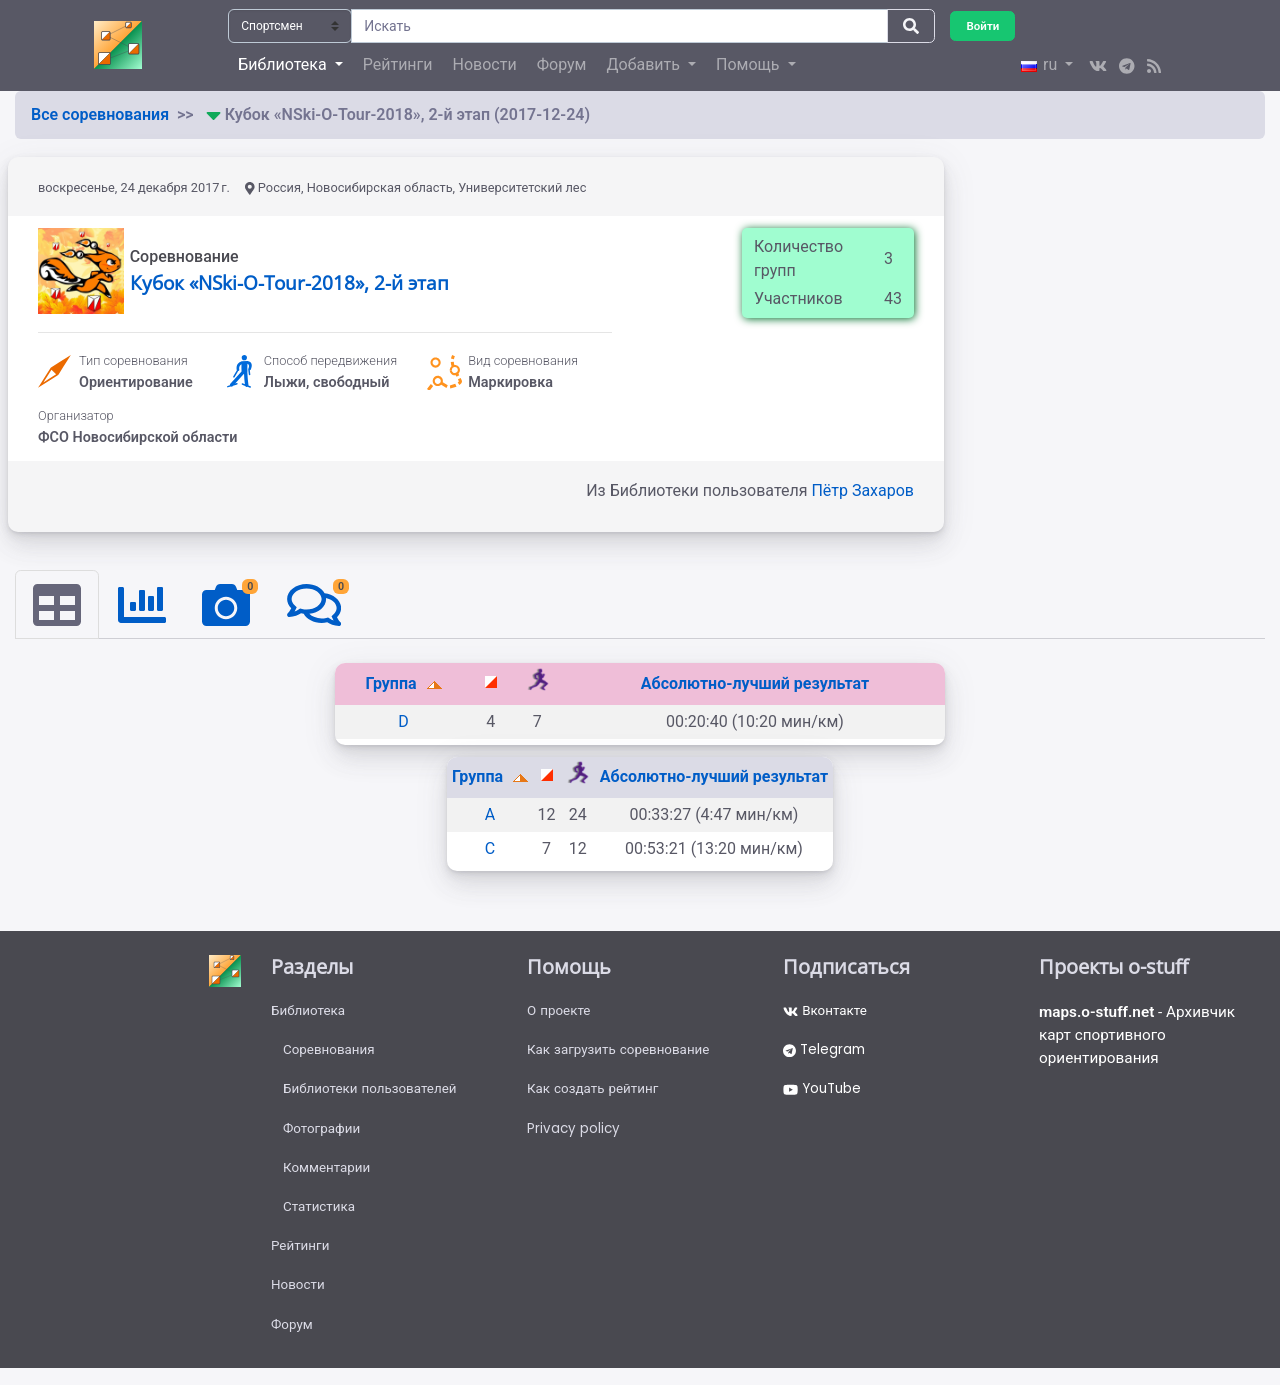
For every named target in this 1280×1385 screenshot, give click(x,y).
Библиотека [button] (284, 64)
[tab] (58, 605)
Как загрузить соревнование (622, 1053)
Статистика (320, 1217)
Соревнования (331, 1053)
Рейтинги (398, 64)
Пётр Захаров (862, 490)
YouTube (824, 1094)
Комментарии (328, 1176)
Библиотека (309, 1012)
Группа (392, 684)
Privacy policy (574, 1135)
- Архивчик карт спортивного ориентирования (1141, 1037)
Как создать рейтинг (595, 1094)
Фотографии (323, 1135)
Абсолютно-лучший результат (755, 684)
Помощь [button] (749, 64)
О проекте (560, 1012)
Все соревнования (100, 114)
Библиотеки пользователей (373, 1094)
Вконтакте (826, 1012)
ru (1041, 64)
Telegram (826, 1053)
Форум (562, 64)
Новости (485, 64)
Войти (984, 25)
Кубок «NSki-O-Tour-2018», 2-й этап (289, 282)
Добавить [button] (644, 64)
